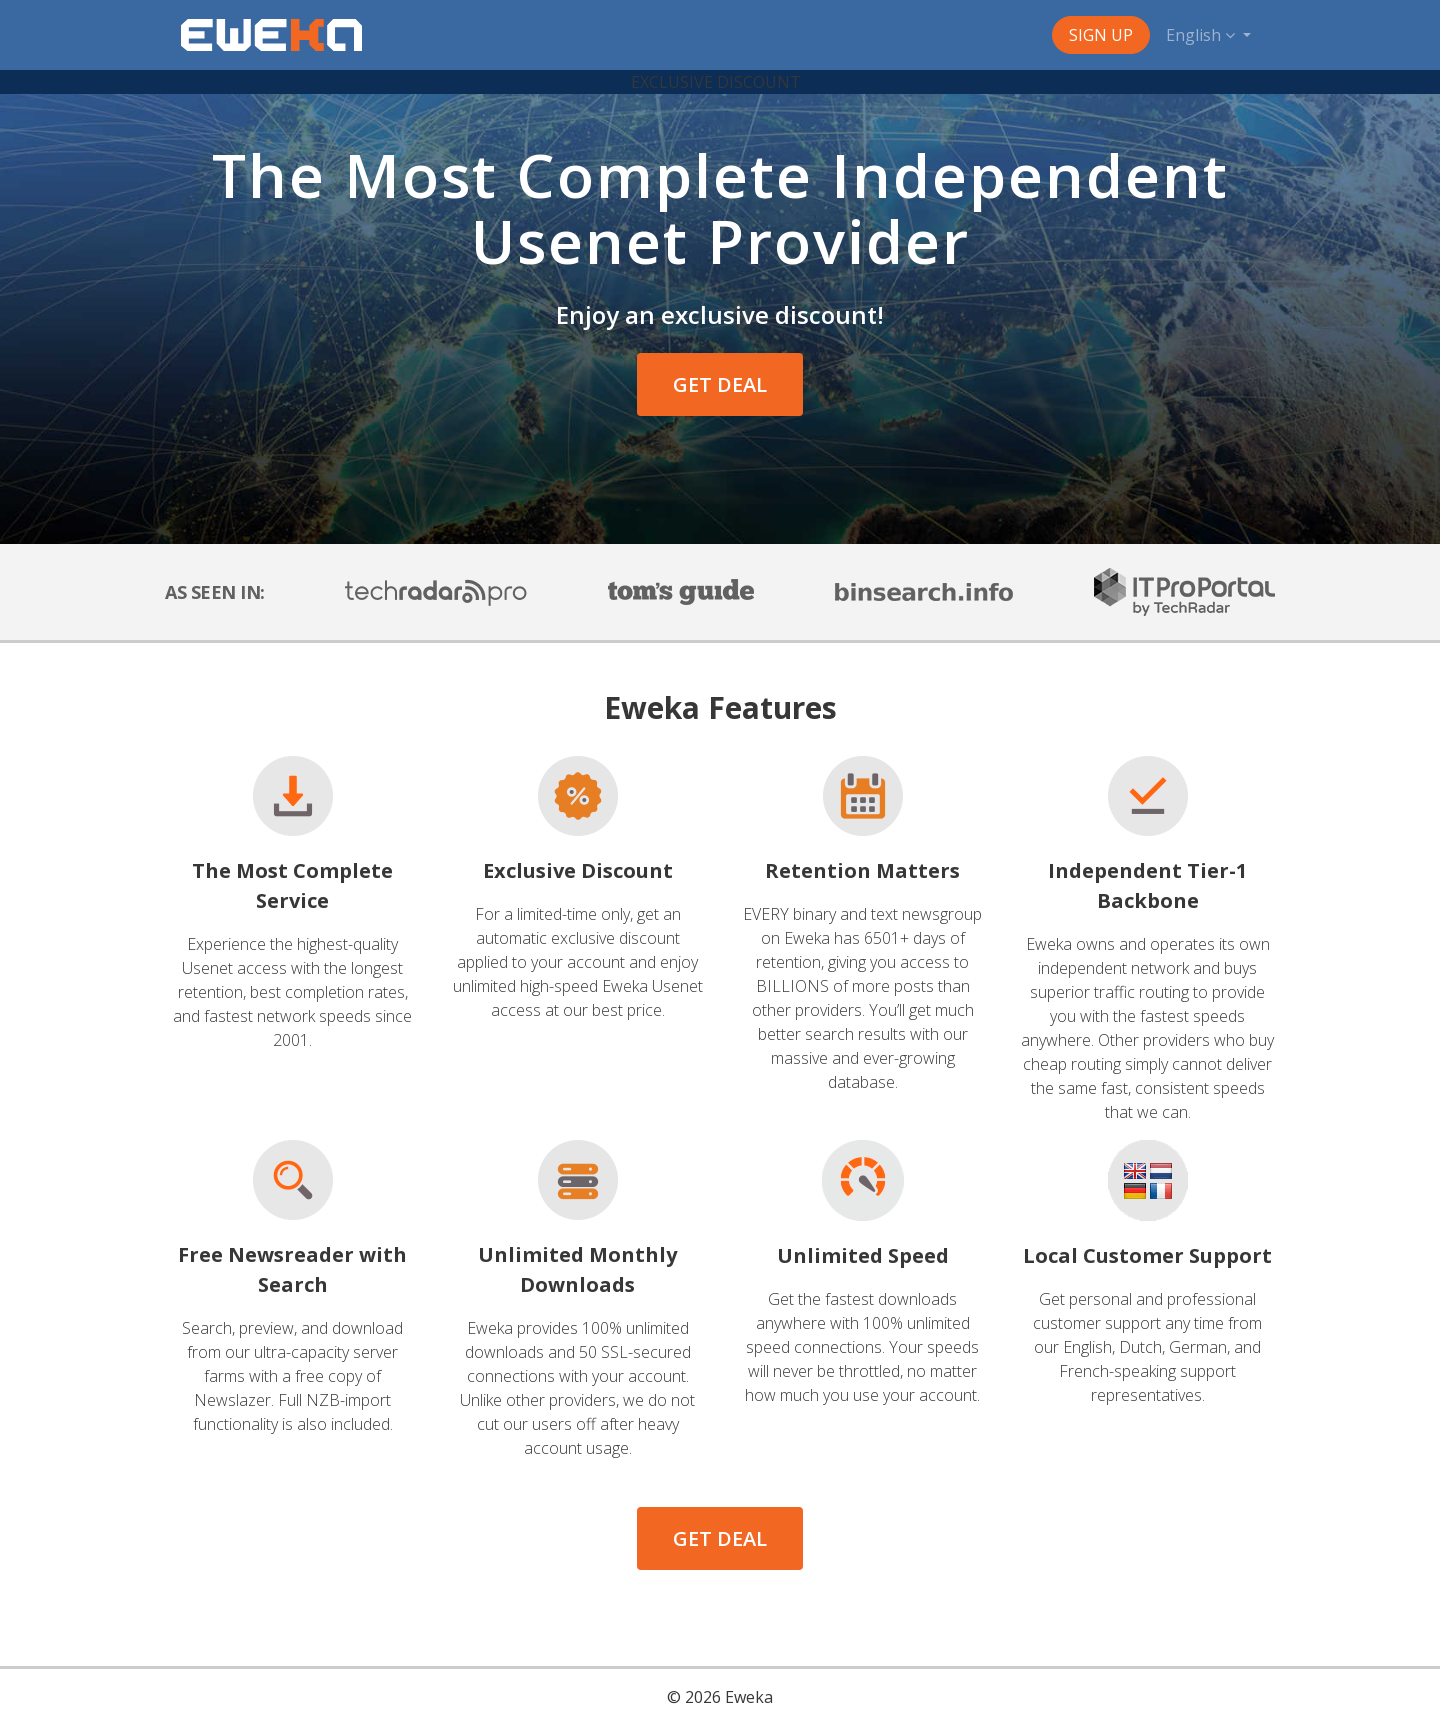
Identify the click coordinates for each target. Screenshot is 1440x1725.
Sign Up (1101, 35)
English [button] (1202, 35)
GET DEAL (720, 384)
